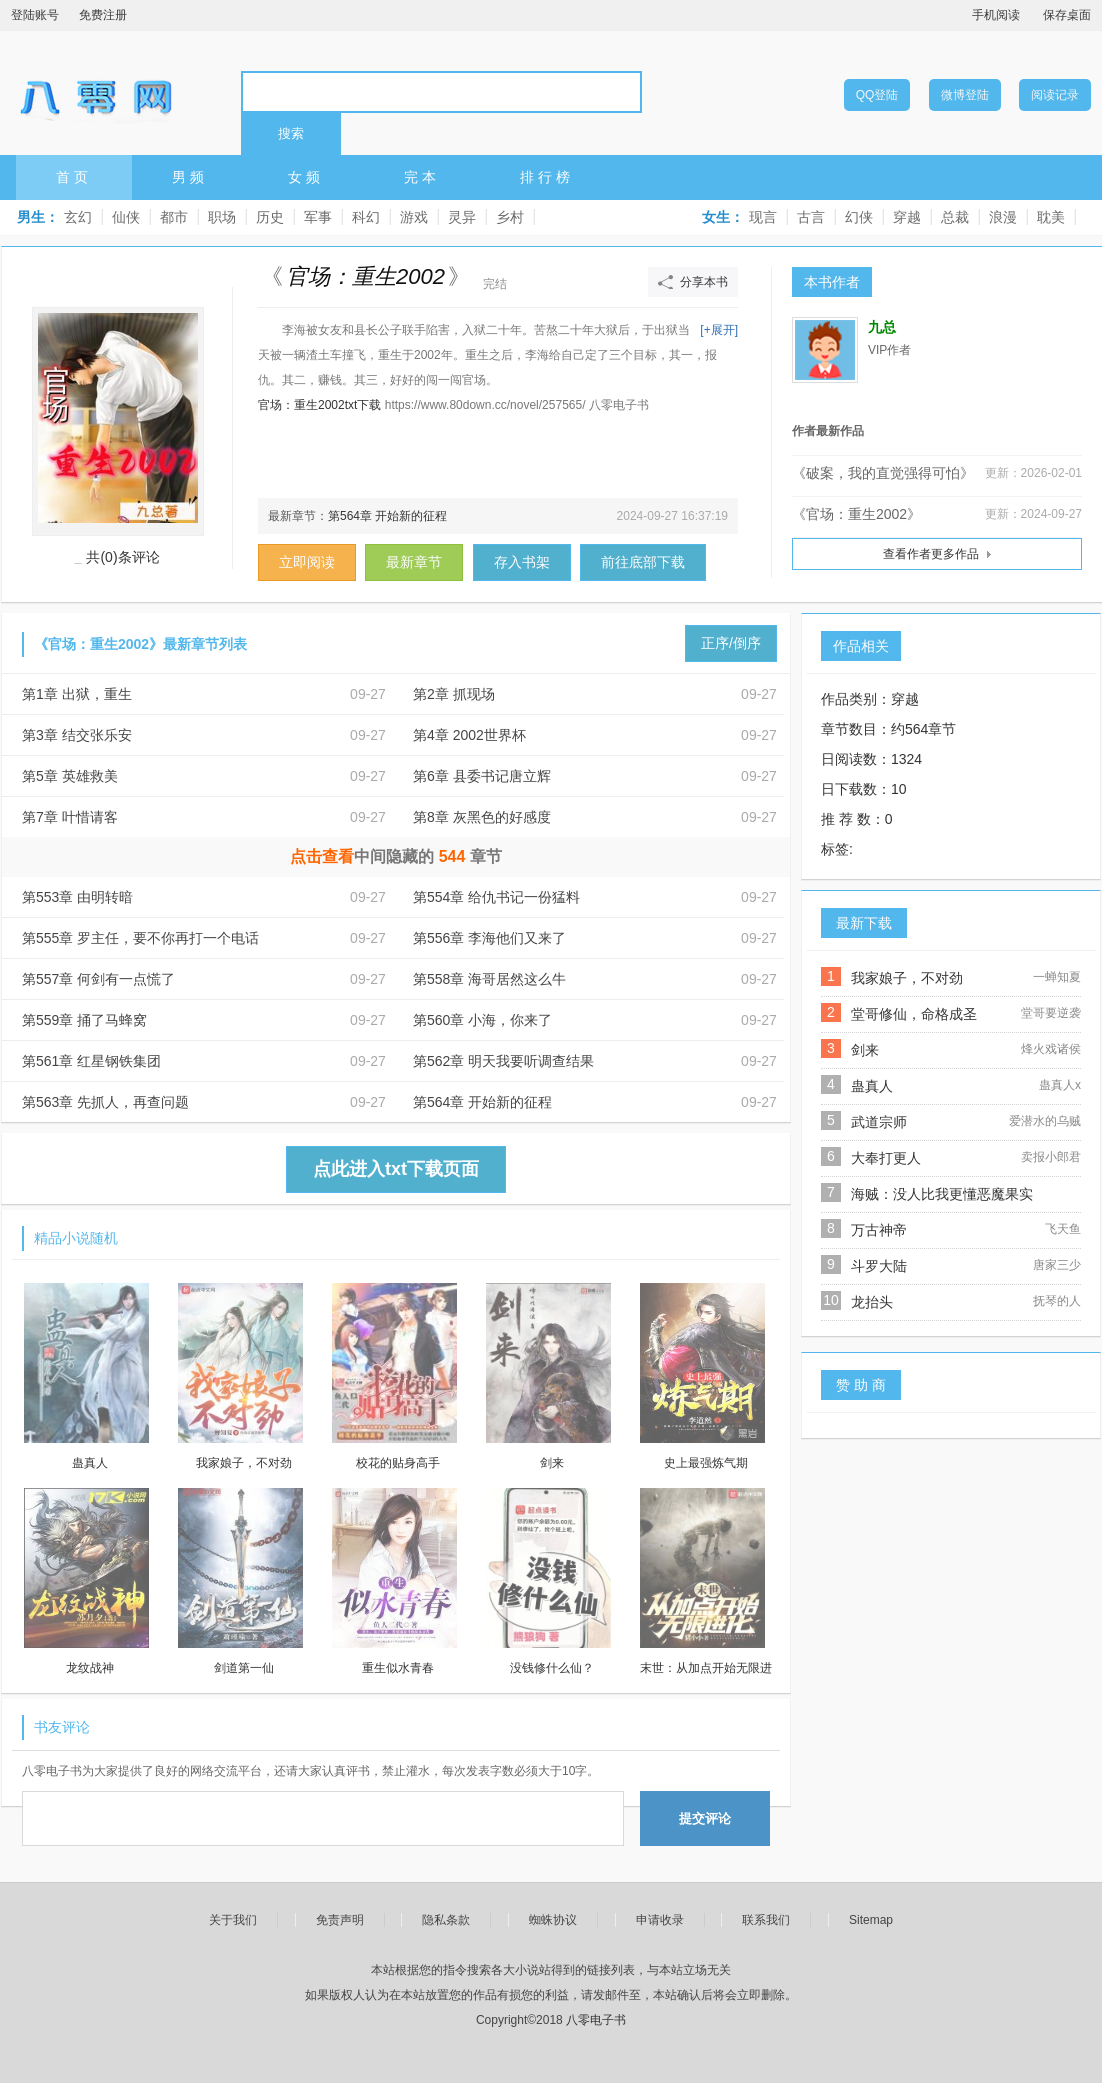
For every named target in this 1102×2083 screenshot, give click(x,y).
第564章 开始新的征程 (387, 516)
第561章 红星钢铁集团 (91, 1061)
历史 (270, 217)
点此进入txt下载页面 (396, 1169)
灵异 (462, 217)
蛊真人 (872, 1086)
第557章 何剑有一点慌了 (98, 979)
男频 (190, 177)
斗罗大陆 (879, 1266)
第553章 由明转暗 (77, 897)
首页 (74, 177)
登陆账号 (35, 15)
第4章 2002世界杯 (469, 735)
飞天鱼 (1063, 1229)
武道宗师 (879, 1122)
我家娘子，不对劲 (907, 978)
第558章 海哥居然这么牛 (489, 979)
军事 (318, 217)
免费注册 (103, 15)
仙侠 (126, 217)
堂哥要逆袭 (1051, 1013)
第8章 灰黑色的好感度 (482, 817)
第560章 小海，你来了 (482, 1020)
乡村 (510, 217)
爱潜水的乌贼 (1045, 1121)
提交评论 (705, 1818)
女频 (306, 177)
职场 (222, 217)
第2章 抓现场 (454, 694)
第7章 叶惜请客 (70, 817)
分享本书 (704, 282)
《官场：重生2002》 (856, 514)
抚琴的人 (1057, 1301)
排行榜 (547, 177)
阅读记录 (1055, 95)
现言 (763, 217)
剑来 (865, 1050)
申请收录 (660, 1920)
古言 (811, 217)
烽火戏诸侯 (1051, 1049)
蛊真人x (1060, 1085)
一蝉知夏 (1057, 977)
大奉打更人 (886, 1158)
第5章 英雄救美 (70, 776)
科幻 (366, 217)
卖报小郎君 (1051, 1157)
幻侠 (859, 217)
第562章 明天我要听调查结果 (503, 1061)
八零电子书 (96, 91)
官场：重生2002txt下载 (319, 405)
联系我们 (766, 1920)
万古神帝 (879, 1230)
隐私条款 (446, 1920)
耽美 (1051, 217)
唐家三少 (1057, 1265)
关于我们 (233, 1920)
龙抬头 (872, 1302)
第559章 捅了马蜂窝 (84, 1020)
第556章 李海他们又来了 (489, 938)
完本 (422, 177)
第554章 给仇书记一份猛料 (496, 897)
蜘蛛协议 (553, 1920)
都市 (174, 217)
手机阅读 (996, 15)
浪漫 (1003, 217)
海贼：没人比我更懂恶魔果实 (942, 1194)
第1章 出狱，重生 (77, 694)
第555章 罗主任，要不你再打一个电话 (140, 938)
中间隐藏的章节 (396, 856)
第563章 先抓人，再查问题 (105, 1102)
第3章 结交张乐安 (77, 735)
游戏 (414, 217)
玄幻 (78, 217)
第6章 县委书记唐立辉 (482, 776)
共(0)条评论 (122, 557)
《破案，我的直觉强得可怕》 (883, 473)
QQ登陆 (877, 95)
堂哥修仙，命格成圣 (914, 1014)
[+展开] (719, 330)
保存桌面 (1067, 15)
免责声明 (340, 1920)
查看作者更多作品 (931, 554)
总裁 (955, 217)
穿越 (907, 217)
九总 (882, 327)
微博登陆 (965, 95)
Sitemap (871, 1920)
